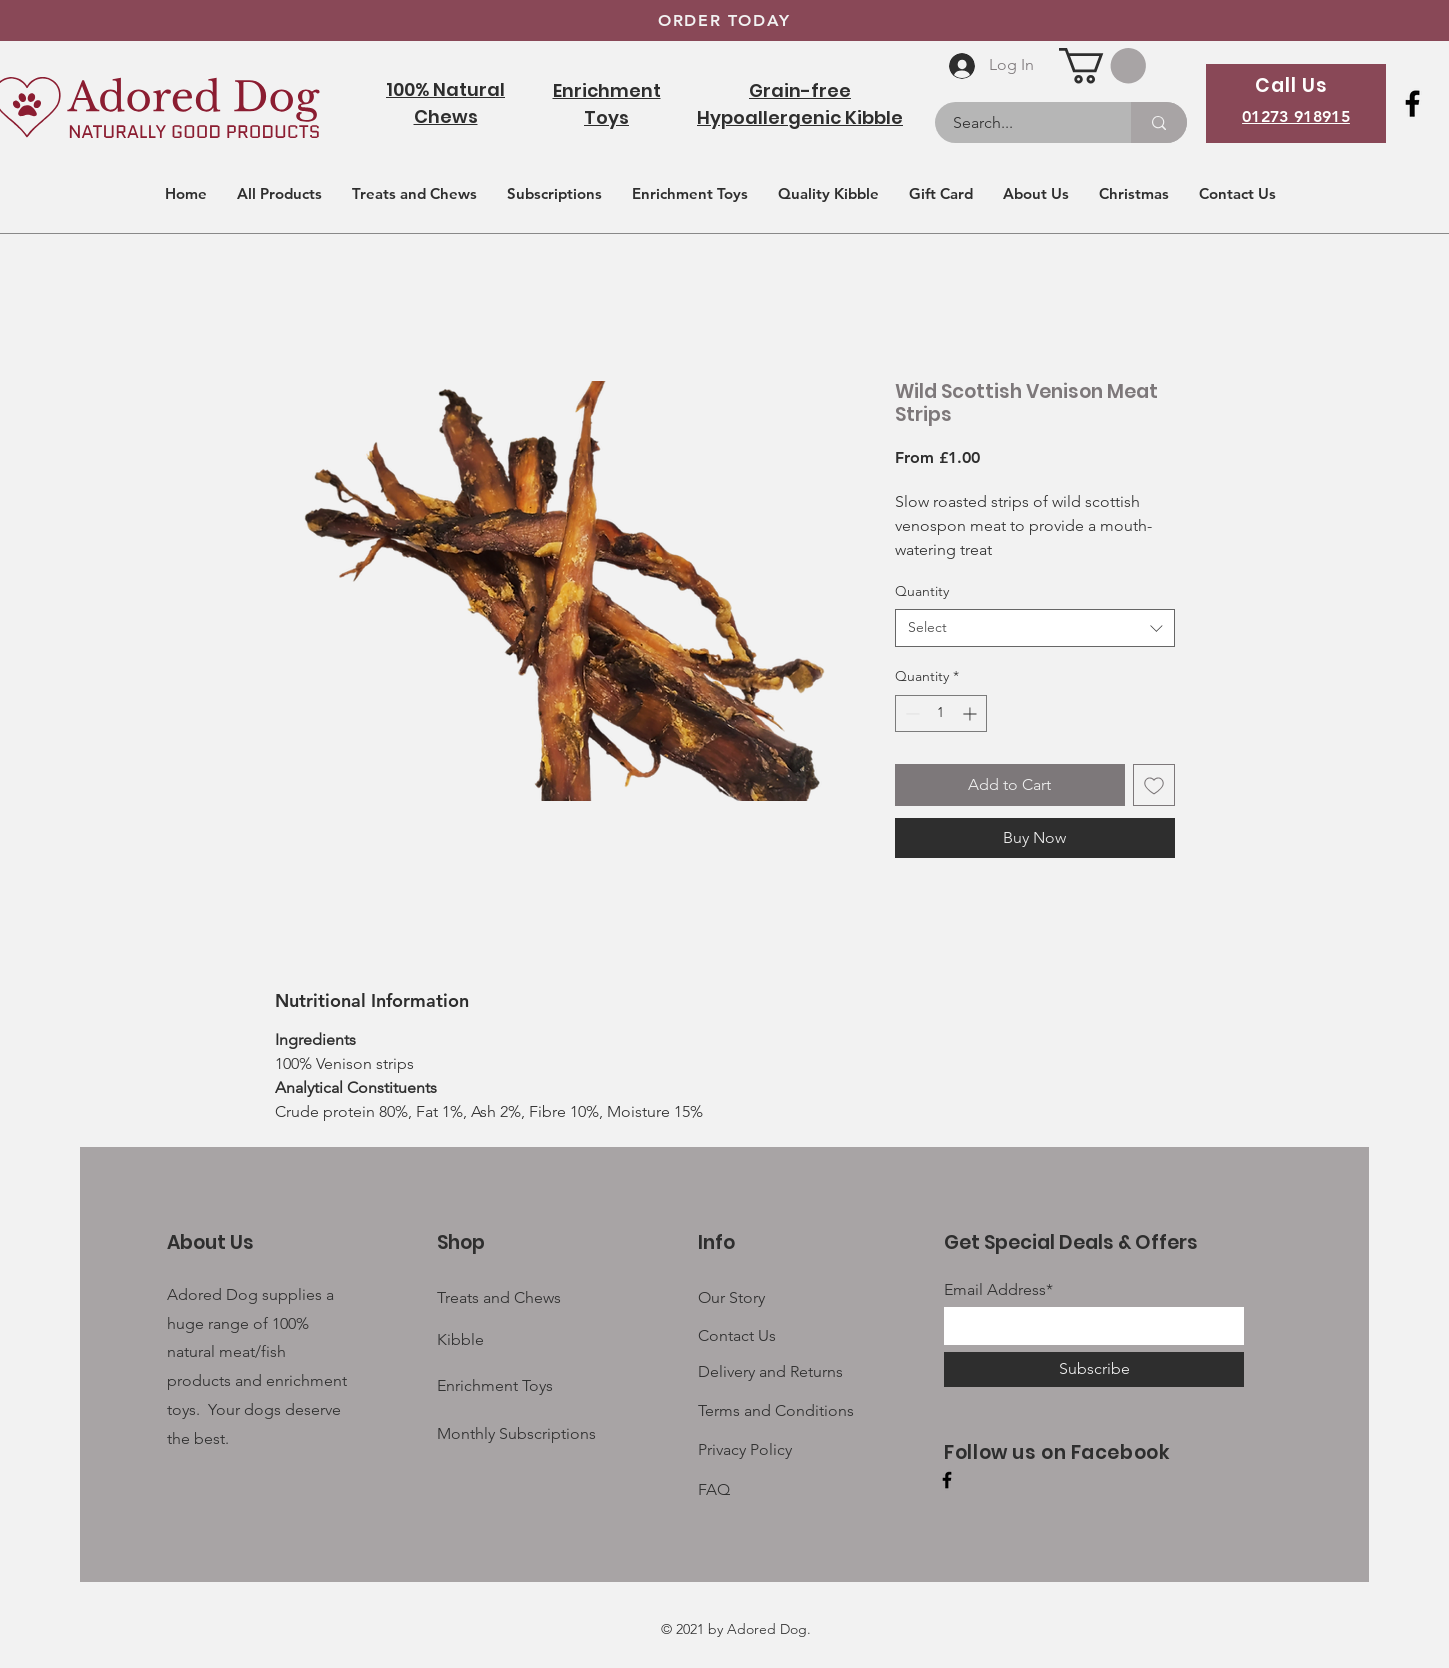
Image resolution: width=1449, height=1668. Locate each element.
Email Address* (998, 1290)
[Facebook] (1412, 103)
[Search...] (1021, 122)
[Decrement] (910, 713)
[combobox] (1035, 628)
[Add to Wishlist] (1154, 785)
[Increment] (971, 713)
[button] (1102, 65)
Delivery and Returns (770, 1371)
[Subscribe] (1094, 1369)
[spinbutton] (941, 713)
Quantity (922, 591)
